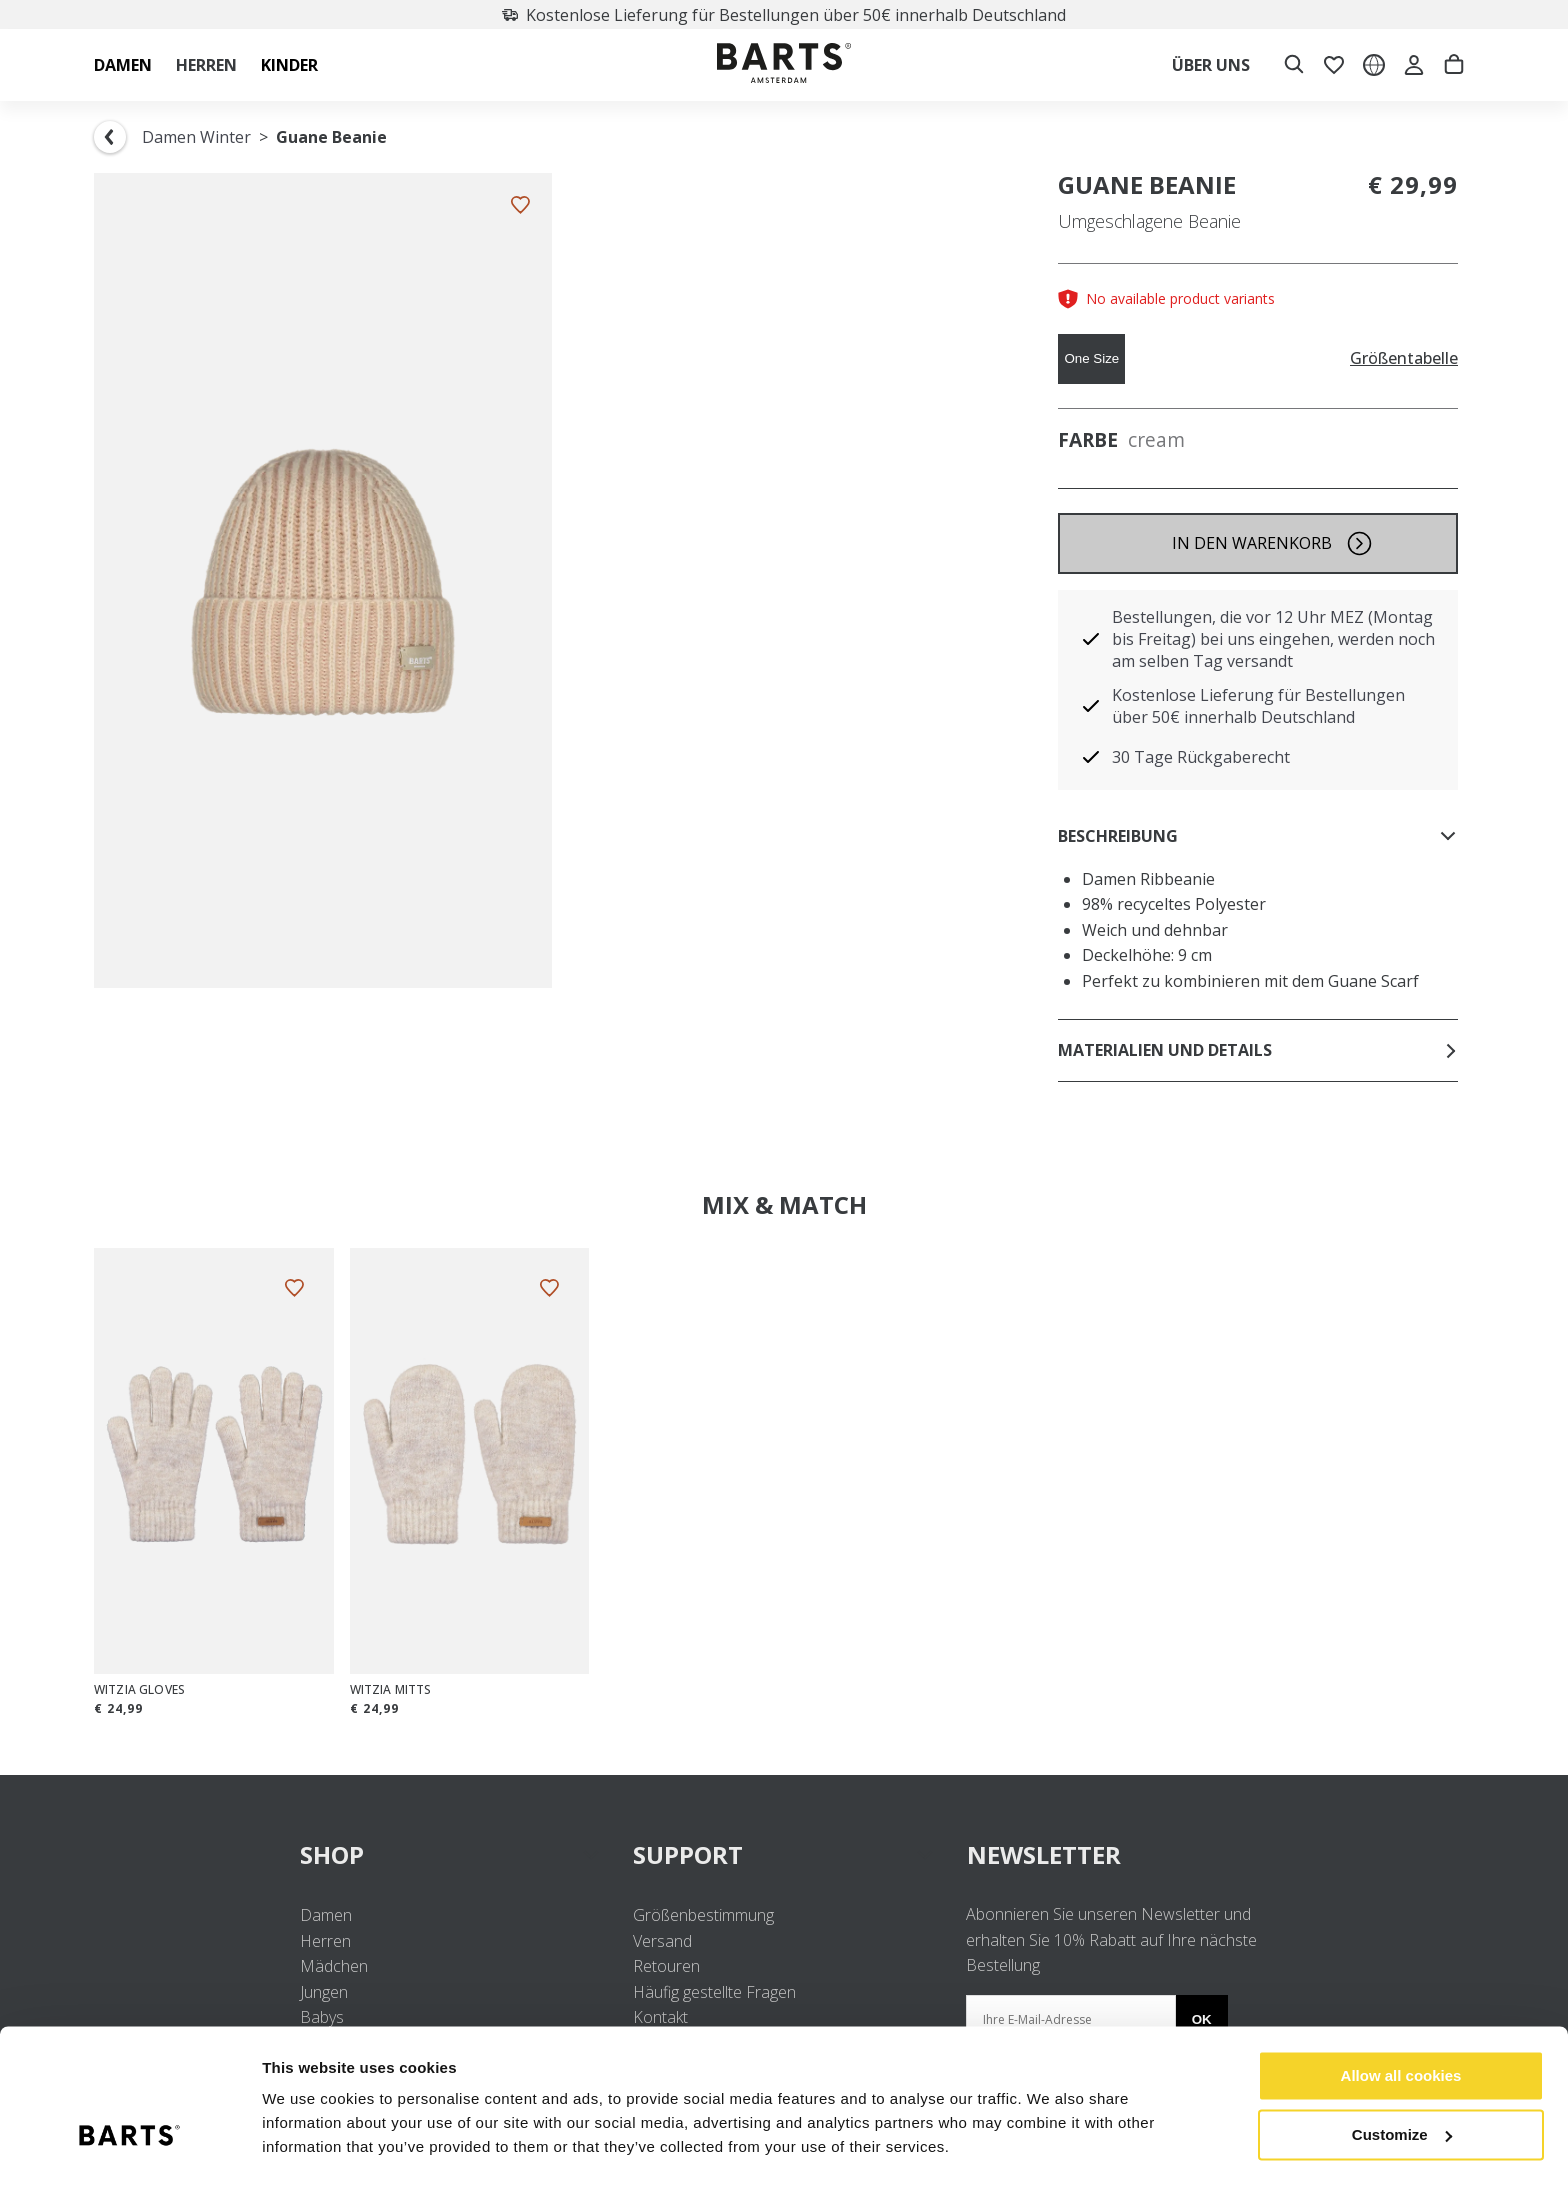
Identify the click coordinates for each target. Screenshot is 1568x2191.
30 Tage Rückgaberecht (1201, 757)
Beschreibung (1258, 836)
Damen (326, 1915)
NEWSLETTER (1044, 1854)
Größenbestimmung (703, 1915)
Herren (325, 1941)
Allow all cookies (1401, 2025)
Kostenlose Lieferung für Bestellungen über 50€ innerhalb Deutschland (784, 15)
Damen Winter (196, 137)
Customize (1402, 2083)
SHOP (450, 1854)
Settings (292, 2151)
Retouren (666, 1966)
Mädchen (334, 1966)
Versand (662, 1941)
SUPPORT (783, 1854)
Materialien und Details (1258, 1050)
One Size (1091, 358)
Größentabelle (1404, 358)
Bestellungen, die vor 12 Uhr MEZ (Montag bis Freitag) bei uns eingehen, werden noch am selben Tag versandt (1273, 639)
